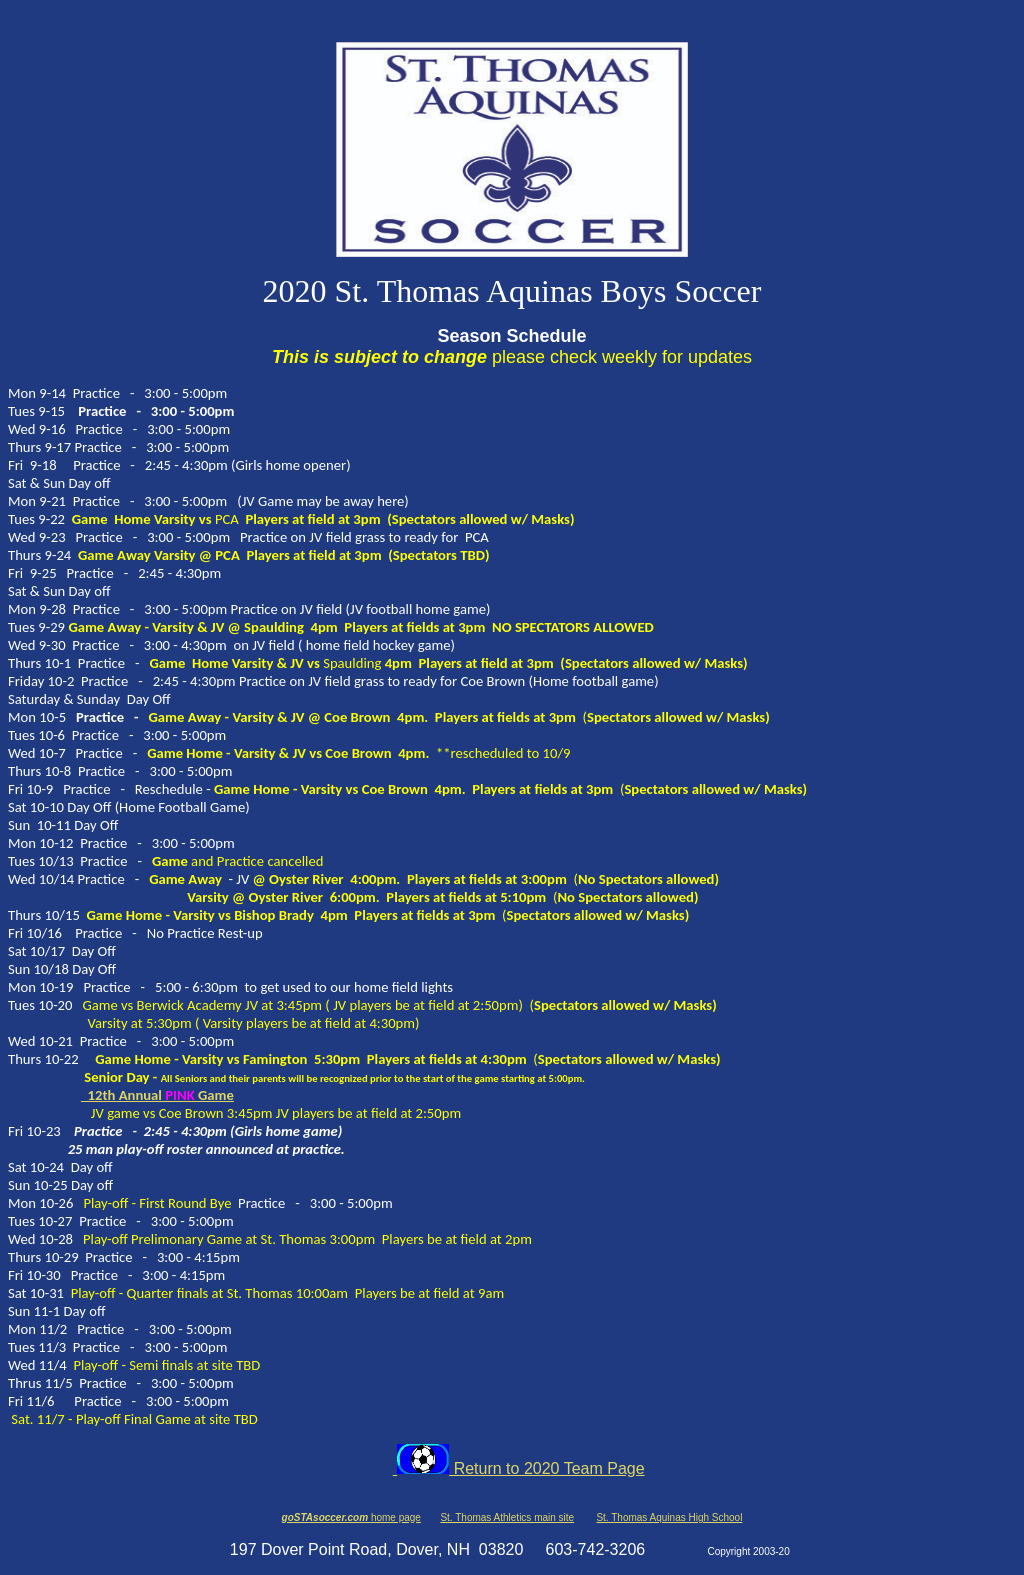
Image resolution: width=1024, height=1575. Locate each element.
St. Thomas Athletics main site (507, 1517)
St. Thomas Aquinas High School (669, 1517)
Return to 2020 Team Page (519, 1468)
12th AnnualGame (157, 1095)
